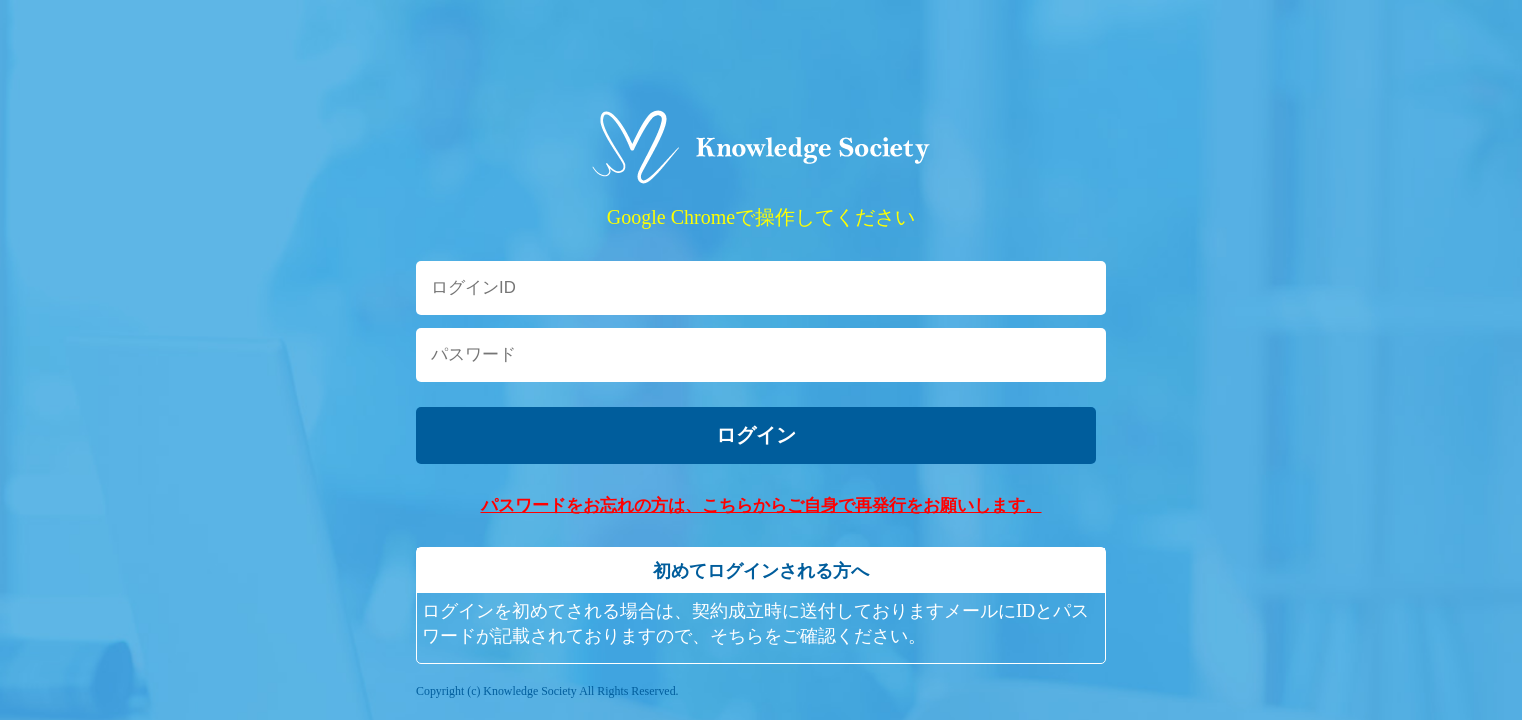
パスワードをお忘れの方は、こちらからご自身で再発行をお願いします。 (761, 505)
